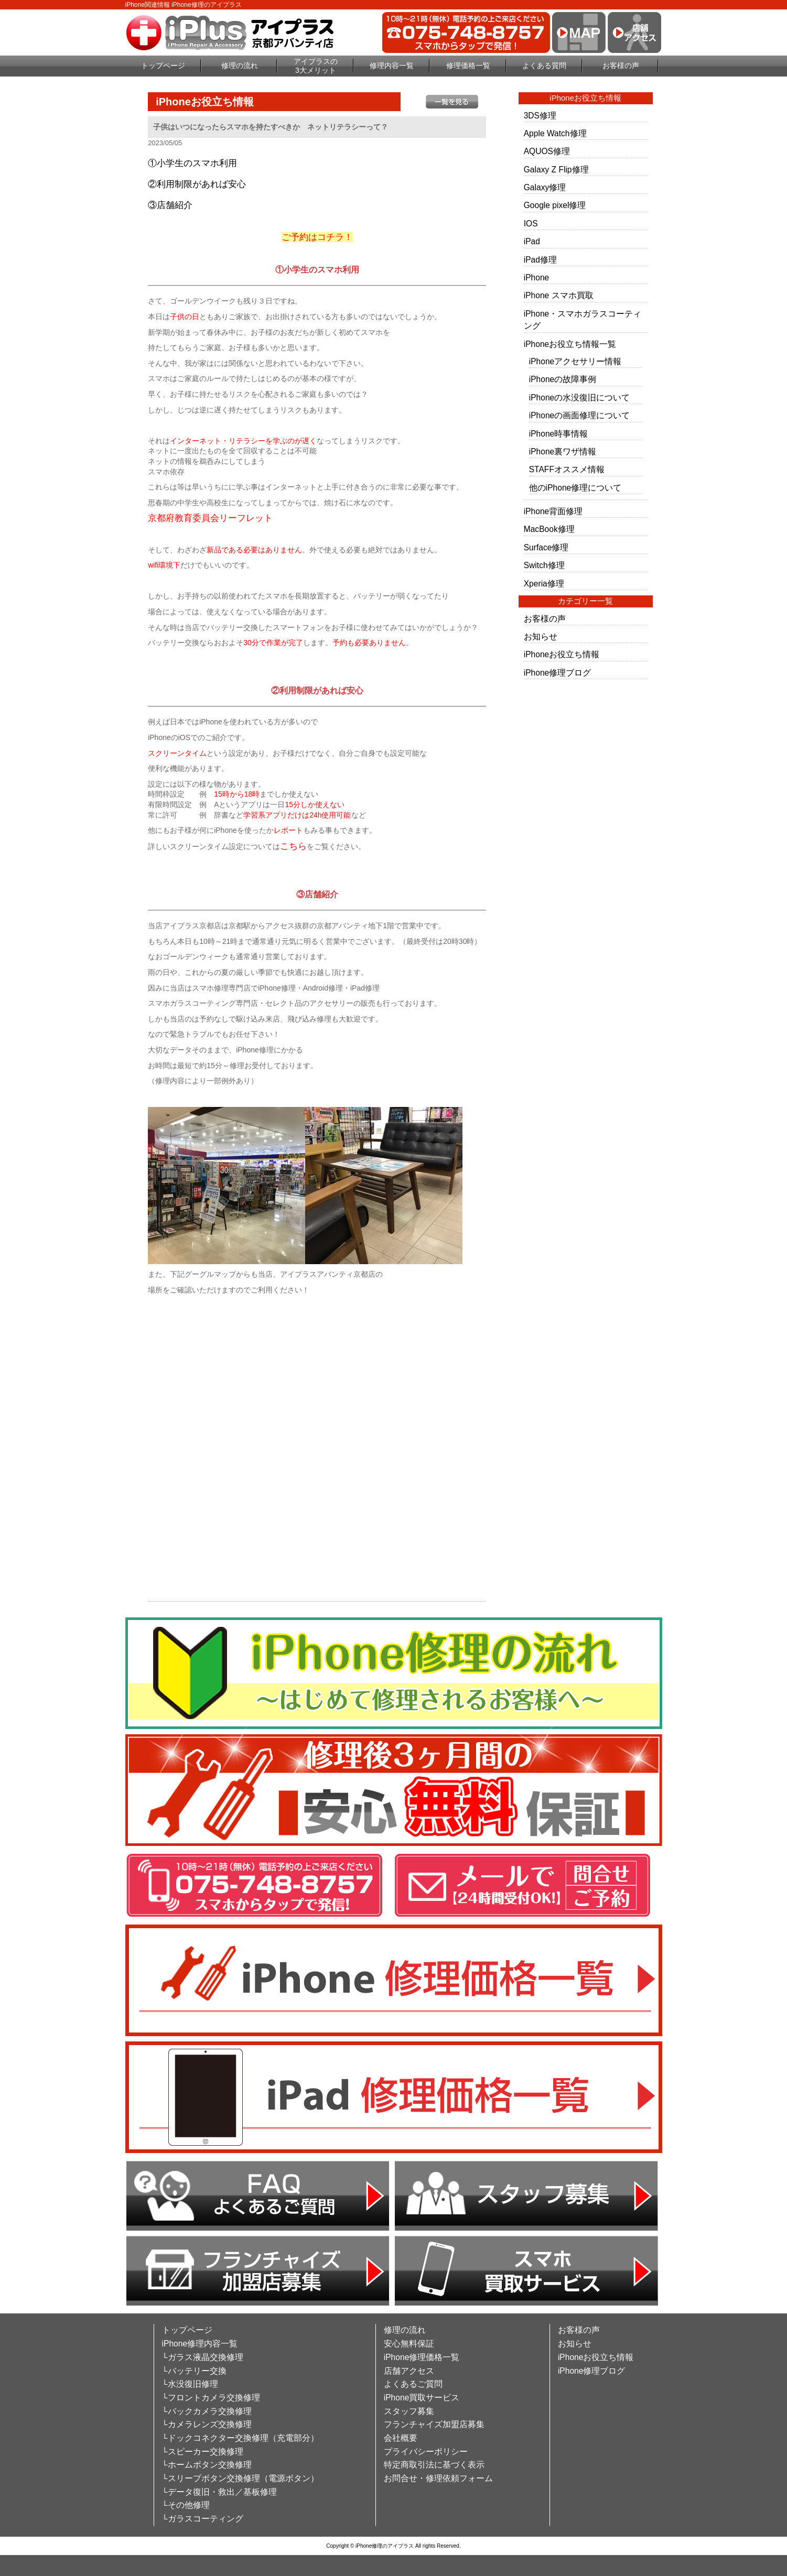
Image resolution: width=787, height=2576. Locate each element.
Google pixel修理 (555, 205)
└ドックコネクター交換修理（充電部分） (240, 2437)
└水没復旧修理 (190, 2383)
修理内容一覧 (392, 65)
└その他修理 (186, 2505)
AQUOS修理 (547, 151)
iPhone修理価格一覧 (422, 2357)
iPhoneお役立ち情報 (562, 654)
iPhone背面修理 (553, 511)
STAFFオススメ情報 (567, 469)
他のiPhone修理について (575, 487)
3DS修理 (540, 115)
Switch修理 (544, 565)
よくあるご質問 (413, 2383)
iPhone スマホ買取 (559, 295)
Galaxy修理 (545, 187)
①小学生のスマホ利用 (192, 163)
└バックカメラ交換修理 (207, 2411)
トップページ (163, 65)
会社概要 (400, 2437)
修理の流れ (239, 65)
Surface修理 (546, 547)
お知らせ (540, 636)
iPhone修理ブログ (557, 672)
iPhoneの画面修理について (579, 415)
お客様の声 (620, 65)
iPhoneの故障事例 (563, 379)
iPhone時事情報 (558, 433)
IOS (531, 223)
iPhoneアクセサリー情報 (575, 361)
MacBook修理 (549, 529)
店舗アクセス (409, 2370)
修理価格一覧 (468, 65)
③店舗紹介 (170, 205)
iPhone (536, 277)
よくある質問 (544, 65)
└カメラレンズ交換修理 (207, 2424)
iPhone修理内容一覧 (200, 2343)
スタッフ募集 (409, 2411)
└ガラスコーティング (202, 2518)
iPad (532, 241)
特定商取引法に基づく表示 (434, 2464)
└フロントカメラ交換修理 (211, 2397)
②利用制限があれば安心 (197, 184)
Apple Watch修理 (555, 133)
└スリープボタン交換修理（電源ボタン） (240, 2478)
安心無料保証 (409, 2343)
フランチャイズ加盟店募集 (434, 2424)
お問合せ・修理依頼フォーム (438, 2478)
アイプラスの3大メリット (316, 65)
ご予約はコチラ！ (317, 237)
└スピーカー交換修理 (202, 2451)
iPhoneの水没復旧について (579, 397)
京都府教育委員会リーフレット (210, 518)
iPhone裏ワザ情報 (563, 451)
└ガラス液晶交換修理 (202, 2357)
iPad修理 (540, 259)
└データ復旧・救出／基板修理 (219, 2491)
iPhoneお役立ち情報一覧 (570, 344)
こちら (293, 846)
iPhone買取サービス (422, 2397)
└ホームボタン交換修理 (207, 2464)
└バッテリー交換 (194, 2370)
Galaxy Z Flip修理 (556, 169)
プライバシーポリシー (426, 2451)
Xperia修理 (544, 583)
